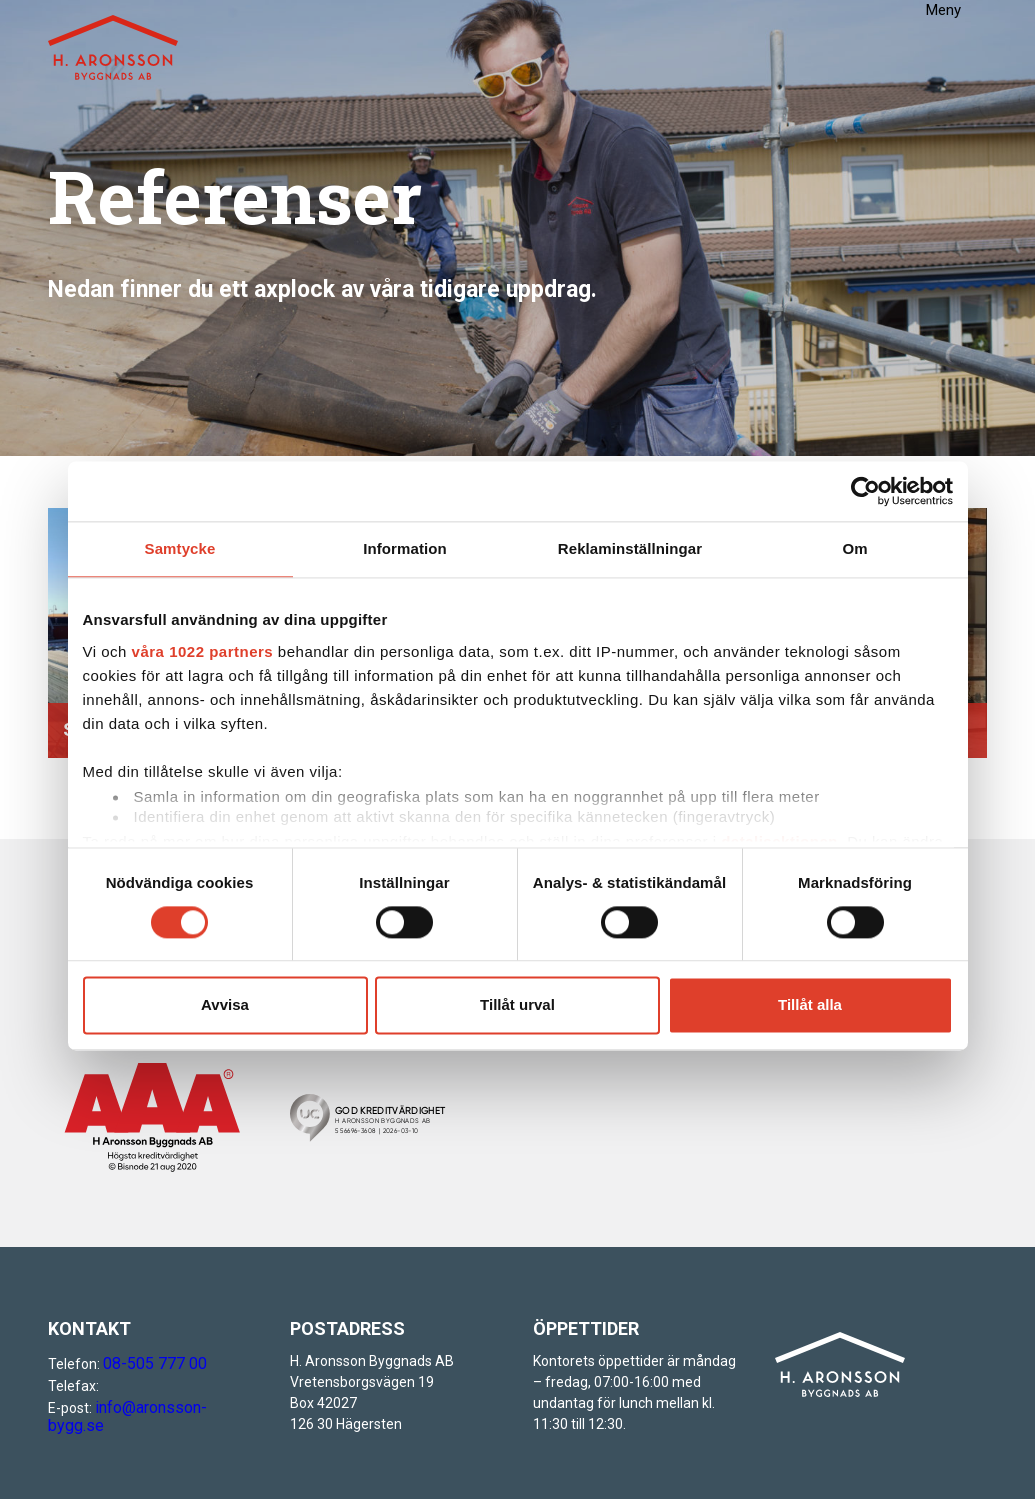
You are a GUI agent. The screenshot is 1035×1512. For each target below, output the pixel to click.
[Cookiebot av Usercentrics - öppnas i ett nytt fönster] (865, 494)
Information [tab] (405, 549)
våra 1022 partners (203, 649)
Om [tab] (854, 549)
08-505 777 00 (148, 1364)
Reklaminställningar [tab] (630, 549)
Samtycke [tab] (180, 549)
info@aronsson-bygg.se (170, 1408)
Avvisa (225, 1002)
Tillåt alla (810, 1002)
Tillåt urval (517, 1002)
